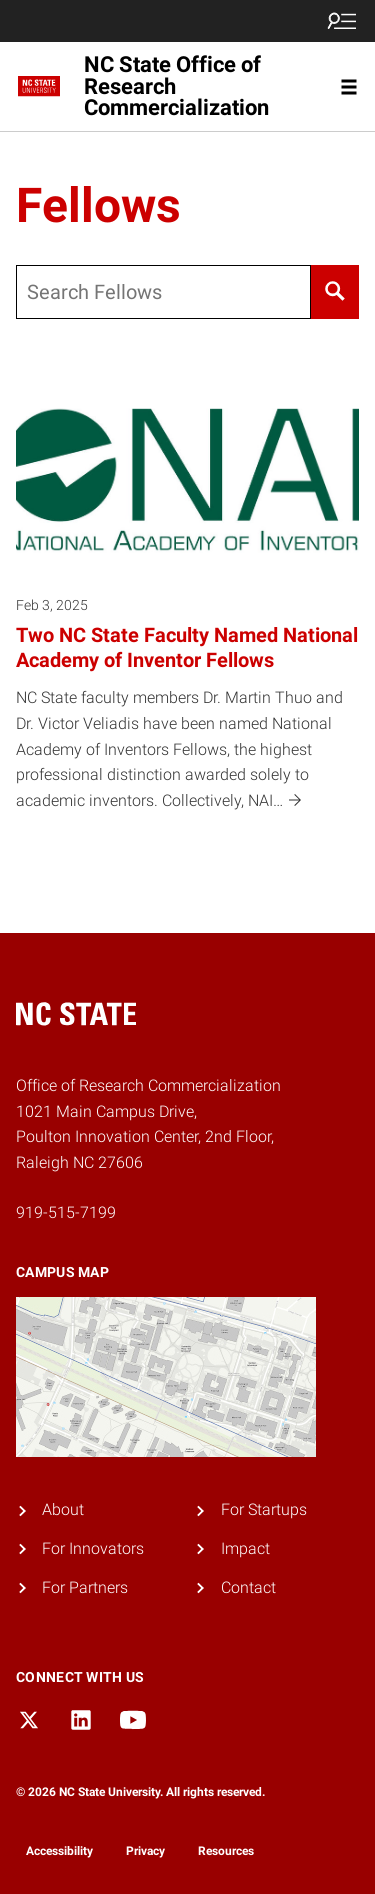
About (63, 1509)
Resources (226, 1851)
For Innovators (93, 1548)
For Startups (264, 1509)
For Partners (85, 1587)
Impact (245, 1548)
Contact (248, 1587)
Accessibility (59, 1851)
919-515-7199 (66, 1212)
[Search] (335, 292)
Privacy (145, 1851)
